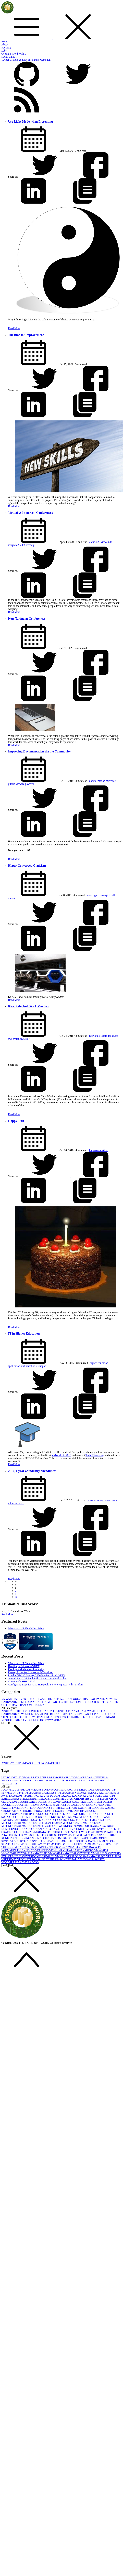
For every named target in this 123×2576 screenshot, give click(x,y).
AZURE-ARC (31, 1795)
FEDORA (35, 1807)
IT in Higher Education (24, 1333)
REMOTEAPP (82, 1835)
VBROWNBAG (69, 1847)
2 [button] (15, 1590)
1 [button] (15, 1587)
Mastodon (45, 59)
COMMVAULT (62, 1801)
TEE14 (61, 1844)
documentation (97, 780)
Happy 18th (16, 1121)
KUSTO (56, 1816)
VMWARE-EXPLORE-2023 (38, 1856)
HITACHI (58, 1810)
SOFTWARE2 (51, 1841)
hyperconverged (102, 895)
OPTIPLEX (114, 1829)
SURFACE (38, 1844)
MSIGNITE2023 (11, 1826)
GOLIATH (85, 1807)
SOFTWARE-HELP (46, 1698)
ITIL (18, 1816)
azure (115, 1035)
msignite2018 (20, 1038)
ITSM (26, 1816)
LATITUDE (21, 1819)
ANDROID (103, 1789)
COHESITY (45, 1801)
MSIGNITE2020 (52, 1823)
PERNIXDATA (38, 1832)
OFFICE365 (68, 1829)
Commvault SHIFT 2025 (21, 1681)
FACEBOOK (20, 1807)
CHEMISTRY (83, 1798)
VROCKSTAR (26, 1859)
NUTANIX (25, 1829)
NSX (103, 1826)
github (12, 783)
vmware (20, 783)
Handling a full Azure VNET (23, 1666)
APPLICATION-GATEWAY (39, 1792)
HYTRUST (36, 1813)
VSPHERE (53, 1859)
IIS (46, 1813)
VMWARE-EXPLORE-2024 (72, 1856)
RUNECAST (9, 1838)
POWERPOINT (11, 1835)
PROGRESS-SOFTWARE (57, 1835)
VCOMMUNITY (12, 1850)
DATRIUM (95, 1801)
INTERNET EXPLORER (74, 1813)
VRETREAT (9, 1859)
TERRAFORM (87, 1844)
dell (113, 895)
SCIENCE (57, 1717)
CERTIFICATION (73, 1701)
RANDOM (27, 1704)
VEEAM (29, 1850)
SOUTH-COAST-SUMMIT (92, 1841)
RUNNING (25, 1838)
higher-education (98, 1150)
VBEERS (52, 1847)
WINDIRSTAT (69, 1859)
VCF (97, 1847)
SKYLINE (25, 1841)
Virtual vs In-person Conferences (30, 512)
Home (4, 41)
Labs (4, 50)
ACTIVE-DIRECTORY (82, 1789)
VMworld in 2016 (61, 1455)
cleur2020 (95, 541)
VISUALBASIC (73, 1850)
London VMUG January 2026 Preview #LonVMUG (36, 1675)
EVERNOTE (103, 1804)
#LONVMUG (100, 1780)
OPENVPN (99, 1829)
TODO (101, 1844)
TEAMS (51, 1844)
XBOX (34, 1862)
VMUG (43, 1780)
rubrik (92, 1035)
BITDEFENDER (30, 1798)
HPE (83, 1810)
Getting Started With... (13, 53)
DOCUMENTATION (27, 1804)
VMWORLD (83, 1777)
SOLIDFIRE (68, 1841)
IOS (107, 1813)
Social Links (9, 56)
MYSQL (48, 1826)
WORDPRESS (10, 1862)
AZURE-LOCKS (72, 1795)
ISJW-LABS (84, 1714)
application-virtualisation (22, 1366)
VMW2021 (84, 1853)
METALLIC (84, 1819)
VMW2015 (101, 1850)
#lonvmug (29, 545)
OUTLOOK (21, 1832)
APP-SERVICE (70, 1780)
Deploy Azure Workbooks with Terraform (30, 1672)
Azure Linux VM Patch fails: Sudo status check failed (37, 1678)
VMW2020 (70, 1853)
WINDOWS (10, 1780)
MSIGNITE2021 (72, 1823)
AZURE (66, 1698)
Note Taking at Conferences (26, 618)
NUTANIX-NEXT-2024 (46, 1829)
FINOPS (47, 1807)
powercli (30, 783)
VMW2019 (55, 1853)
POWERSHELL (63, 1777)
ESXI (86, 1780)
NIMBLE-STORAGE (87, 1826)
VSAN (40, 1859)
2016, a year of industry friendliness (32, 1471)
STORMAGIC (22, 1844)
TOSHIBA (112, 1844)
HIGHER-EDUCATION (37, 1810)
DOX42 (45, 1804)
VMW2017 (9, 1783)
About (4, 44)
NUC (110, 1826)
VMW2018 (40, 1853)
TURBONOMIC (11, 1847)
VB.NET (40, 1847)
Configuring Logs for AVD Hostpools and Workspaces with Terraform (46, 1684)
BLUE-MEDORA (63, 1798)
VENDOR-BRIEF (97, 1701)
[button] (16, 1581)
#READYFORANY (32, 1789)
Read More (14, 328)
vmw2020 (106, 541)
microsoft (111, 780)
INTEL (53, 1813)
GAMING (59, 1807)
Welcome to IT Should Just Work (26, 1628)
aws (10, 1038)
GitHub (14, 59)
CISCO (114, 1798)
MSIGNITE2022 (92, 1823)
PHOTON (54, 1832)
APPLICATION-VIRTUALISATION (78, 1792)
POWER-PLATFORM (91, 1832)
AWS (5, 1795)
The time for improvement (26, 335)
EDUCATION (46, 1711)
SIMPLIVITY (10, 1841)
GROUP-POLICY (12, 1810)
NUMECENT (9, 1829)
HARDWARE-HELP (14, 1701)
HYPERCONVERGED (15, 1813)
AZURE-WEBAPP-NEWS (17, 1763)
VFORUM (56, 1850)
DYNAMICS (58, 1804)
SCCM (37, 1838)
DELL (54, 1780)
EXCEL (6, 1807)
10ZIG (63, 1789)
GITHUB (72, 1807)
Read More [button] (7, 1614)
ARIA (103, 1792)
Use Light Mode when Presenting (30, 121)
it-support (41, 1366)
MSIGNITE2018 (11, 1823)
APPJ (20, 1792)
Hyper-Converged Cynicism (27, 865)
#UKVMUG (51, 1789)
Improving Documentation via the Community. (39, 751)
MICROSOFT (11, 1777)
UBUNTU (28, 1847)
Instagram (33, 59)
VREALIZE (113, 1856)
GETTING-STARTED (46, 1763)
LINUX (34, 1819)
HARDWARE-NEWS (14, 1714)
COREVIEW (80, 1801)
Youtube (23, 59)
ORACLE (7, 1832)
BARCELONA (10, 1798)
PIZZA (73, 1832)
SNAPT (37, 1841)
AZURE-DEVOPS (51, 1795)
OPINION (35, 1701)
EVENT (26, 1698)
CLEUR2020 (9, 1801)
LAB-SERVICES (72, 1816)
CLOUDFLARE (28, 1801)
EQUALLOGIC (76, 1804)
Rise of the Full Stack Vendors (28, 1006)
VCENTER (100, 1777)
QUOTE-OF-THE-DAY (23, 1717)
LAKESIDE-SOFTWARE (98, 1816)
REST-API (98, 1835)
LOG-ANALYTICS (51, 1819)
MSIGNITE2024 (32, 1826)
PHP (64, 1832)
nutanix (108, 1500)
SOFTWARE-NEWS (104, 1698)
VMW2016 (9, 1853)
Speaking (6, 47)
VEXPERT (42, 1850)
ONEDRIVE (84, 1829)
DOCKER (8, 1804)
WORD (100, 1859)
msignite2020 (15, 545)
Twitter (5, 59)
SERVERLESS (64, 1838)
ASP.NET (113, 1792)
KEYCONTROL (41, 1816)
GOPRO (110, 1807)
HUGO (91, 1810)
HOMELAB (52, 1701)
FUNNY (40, 1704)
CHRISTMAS (100, 1798)
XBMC (25, 1862)
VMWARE (10, 1698)
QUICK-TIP (81, 1698)
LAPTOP (7, 1819)
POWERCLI (28, 1780)
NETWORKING (64, 1826)
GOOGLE (98, 1807)
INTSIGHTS (96, 1813)
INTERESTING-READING (60, 1714)
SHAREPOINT (98, 1838)
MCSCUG (69, 1819)
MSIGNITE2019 (32, 1823)
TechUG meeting (94, 1455)
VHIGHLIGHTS (34, 1720)
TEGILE (72, 1844)
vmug (100, 1500)
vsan (90, 895)
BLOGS (46, 1798)
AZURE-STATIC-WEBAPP (99, 1795)
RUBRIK (110, 1835)
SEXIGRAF (81, 1838)
